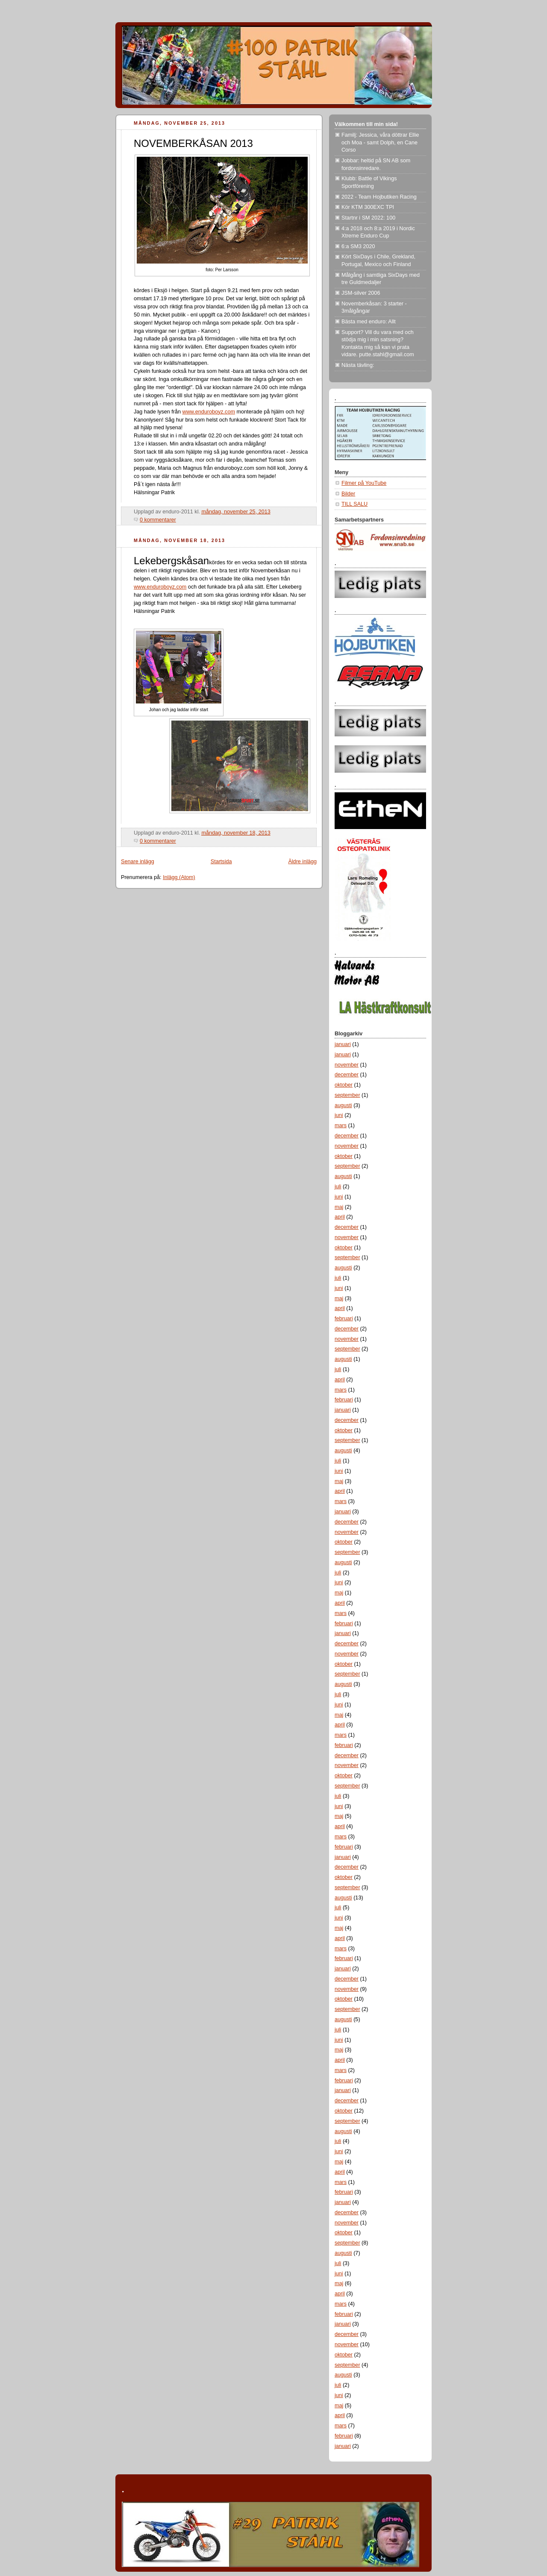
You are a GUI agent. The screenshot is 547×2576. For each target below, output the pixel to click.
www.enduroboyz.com (208, 412)
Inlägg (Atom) (179, 877)
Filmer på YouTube (363, 483)
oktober (344, 1085)
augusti (343, 1105)
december (347, 1075)
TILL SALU (354, 504)
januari (343, 1044)
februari (344, 1319)
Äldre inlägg (302, 862)
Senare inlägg (137, 862)
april (340, 1217)
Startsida (221, 862)
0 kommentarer (158, 520)
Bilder (348, 494)
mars (341, 1125)
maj (339, 1207)
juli (338, 1187)
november (347, 1065)
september (347, 1095)
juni (339, 1115)
